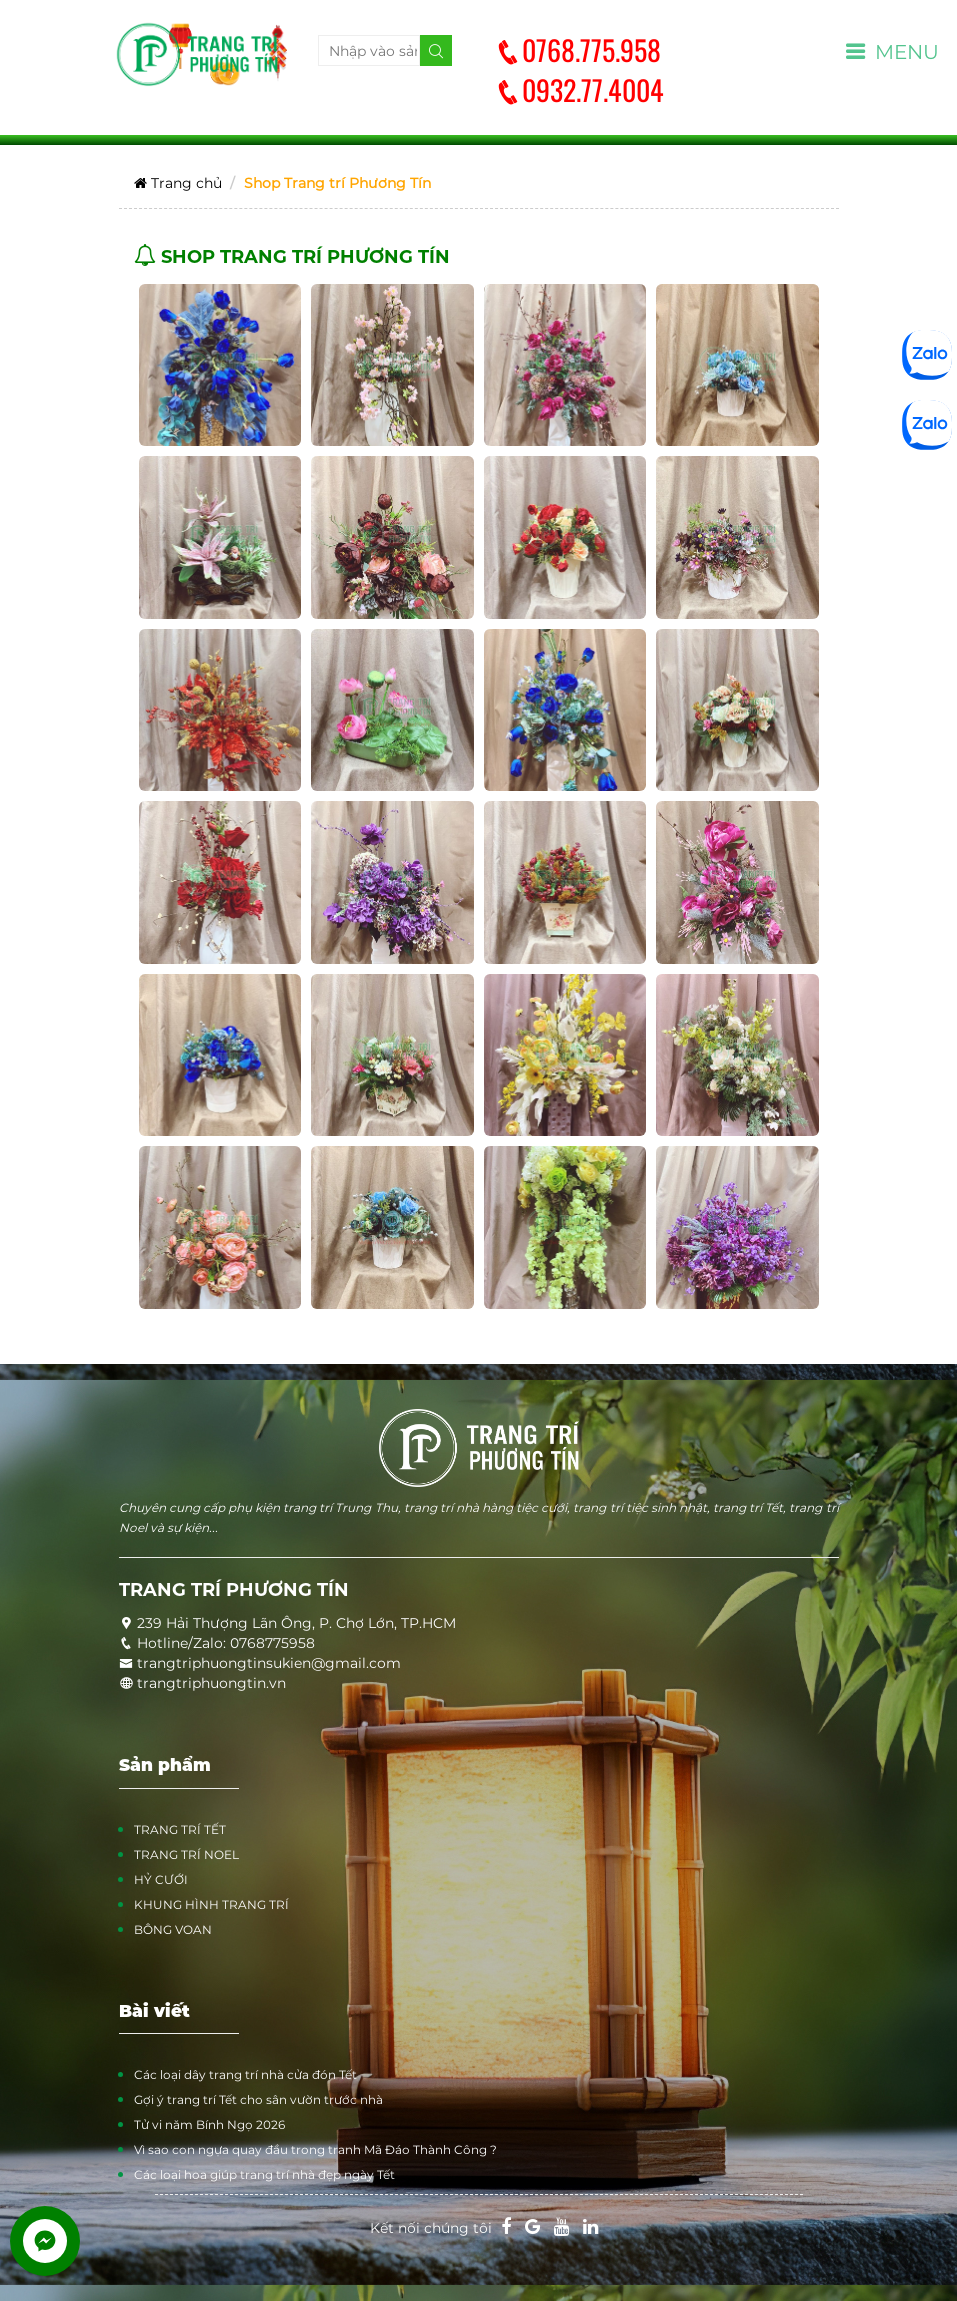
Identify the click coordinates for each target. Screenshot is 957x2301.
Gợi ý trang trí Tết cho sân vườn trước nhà (258, 2099)
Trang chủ (178, 183)
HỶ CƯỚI (161, 1879)
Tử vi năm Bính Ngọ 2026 (209, 2124)
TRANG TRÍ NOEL (186, 1854)
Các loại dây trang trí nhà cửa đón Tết (245, 2074)
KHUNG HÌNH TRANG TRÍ (211, 1904)
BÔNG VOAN (173, 1929)
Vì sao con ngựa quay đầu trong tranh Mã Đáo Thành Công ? (315, 2149)
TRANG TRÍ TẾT (180, 1829)
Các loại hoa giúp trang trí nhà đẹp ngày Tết (264, 2174)
